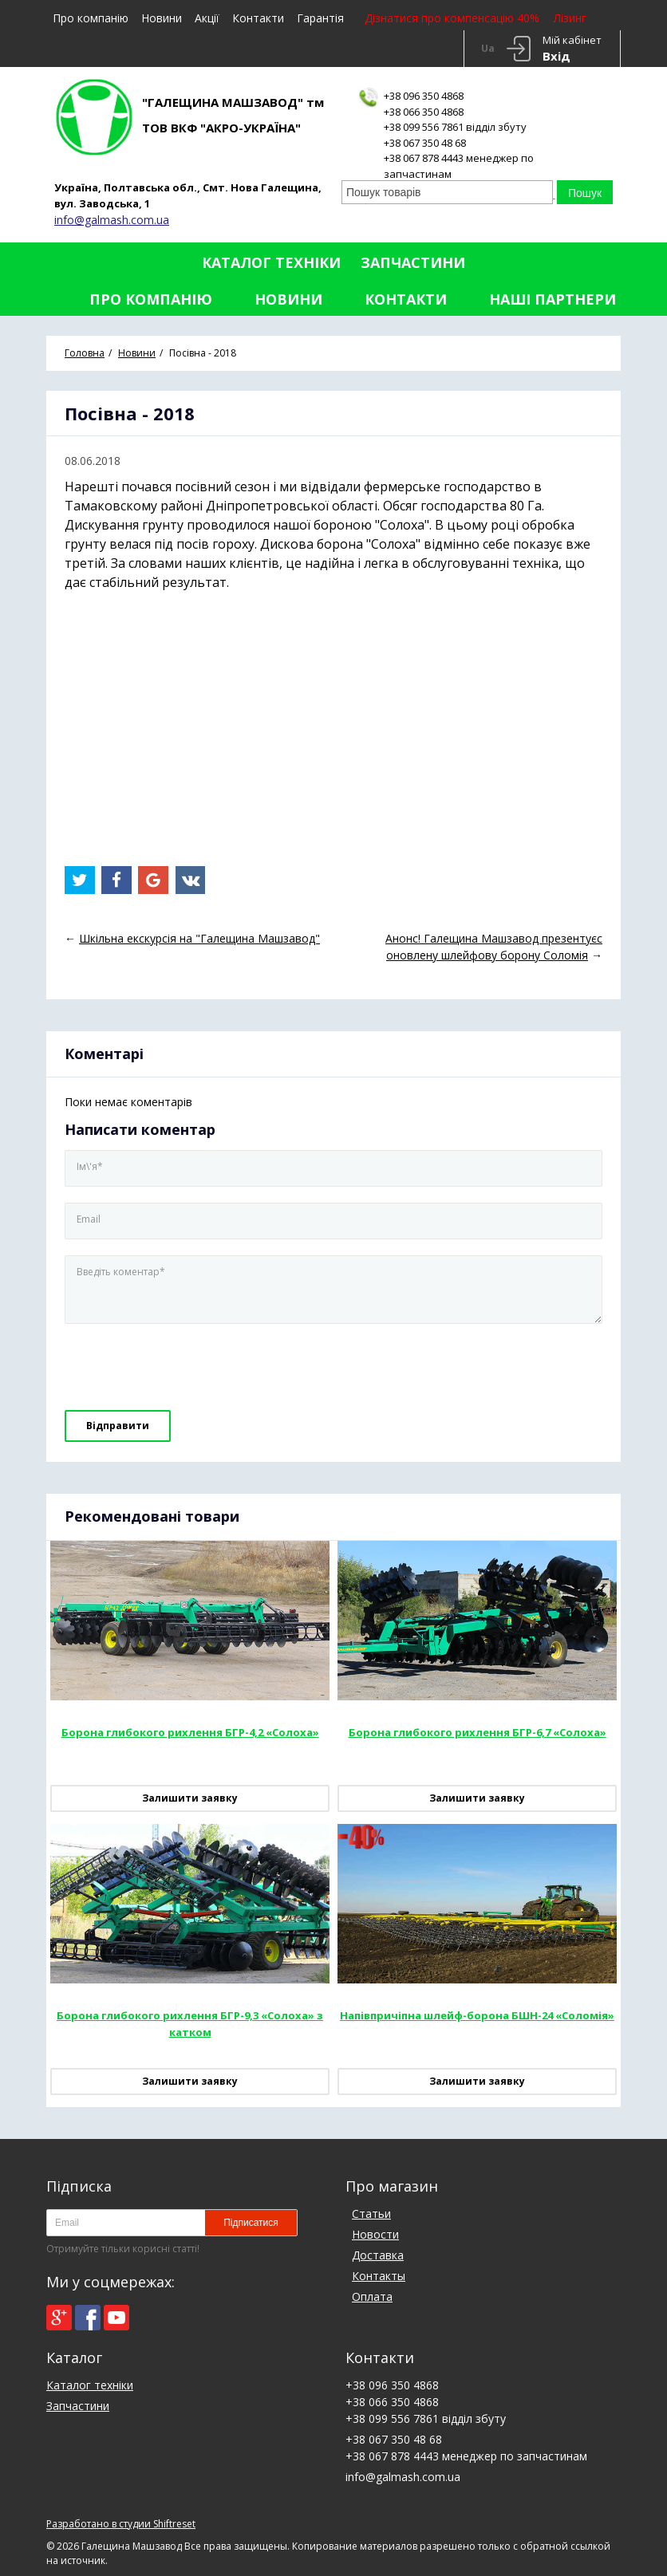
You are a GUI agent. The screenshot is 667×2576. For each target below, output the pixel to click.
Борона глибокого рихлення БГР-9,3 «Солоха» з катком (190, 2023)
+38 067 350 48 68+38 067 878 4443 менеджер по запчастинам (459, 158)
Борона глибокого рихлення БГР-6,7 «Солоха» (477, 1732)
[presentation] (174, 1368)
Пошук (585, 193)
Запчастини (413, 262)
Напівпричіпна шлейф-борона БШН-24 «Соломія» (477, 2015)
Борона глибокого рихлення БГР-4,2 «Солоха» (190, 1732)
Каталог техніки (271, 262)
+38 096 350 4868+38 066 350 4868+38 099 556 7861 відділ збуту (455, 111)
